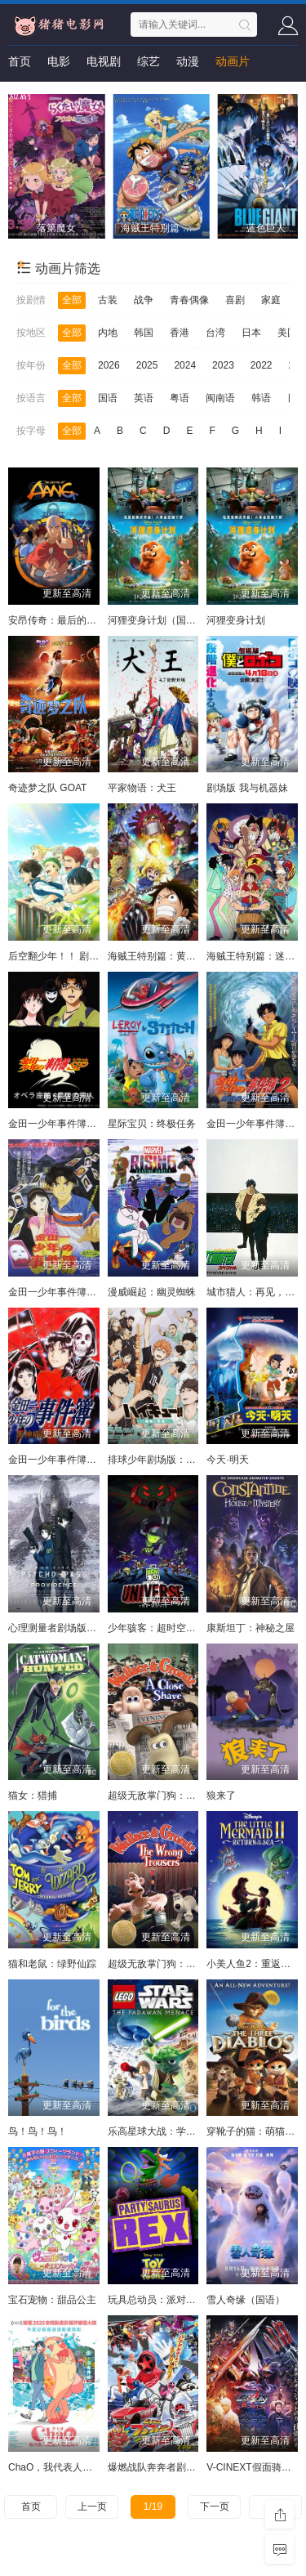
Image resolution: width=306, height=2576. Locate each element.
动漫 (187, 61)
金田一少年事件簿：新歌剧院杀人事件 (91, 1292)
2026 (109, 365)
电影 (58, 61)
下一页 (214, 2506)
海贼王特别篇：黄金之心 (161, 956)
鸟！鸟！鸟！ (37, 2131)
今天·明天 (227, 1459)
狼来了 (221, 1795)
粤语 (179, 398)
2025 (147, 365)
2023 (223, 365)
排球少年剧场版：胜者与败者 (171, 1459)
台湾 (215, 332)
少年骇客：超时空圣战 (157, 1628)
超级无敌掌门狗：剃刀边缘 (166, 1795)
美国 (287, 332)
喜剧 (235, 300)
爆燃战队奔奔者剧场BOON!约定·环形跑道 (198, 2467)
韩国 (143, 332)
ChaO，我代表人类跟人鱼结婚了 (79, 2467)
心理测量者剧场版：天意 (62, 1628)
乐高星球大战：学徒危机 (161, 2131)
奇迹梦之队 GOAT (47, 788)
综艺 (148, 61)
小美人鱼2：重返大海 (253, 1964)
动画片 (232, 61)
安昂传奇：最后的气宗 (57, 620)
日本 (251, 332)
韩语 (261, 398)
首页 (19, 61)
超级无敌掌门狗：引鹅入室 (166, 1964)
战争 (143, 300)
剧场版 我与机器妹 (246, 788)
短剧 (19, 94)
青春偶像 (189, 300)
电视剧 (103, 61)
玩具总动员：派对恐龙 (157, 2299)
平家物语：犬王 (142, 788)
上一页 (92, 2506)
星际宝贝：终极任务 (152, 1123)
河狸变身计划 (235, 620)
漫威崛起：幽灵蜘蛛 (152, 1292)
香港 (179, 332)
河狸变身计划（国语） (157, 620)
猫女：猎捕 (32, 1795)
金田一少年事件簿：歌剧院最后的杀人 (91, 1123)
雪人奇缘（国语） (245, 2299)
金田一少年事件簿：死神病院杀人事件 (91, 1459)
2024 (185, 365)
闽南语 (220, 398)
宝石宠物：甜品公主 (52, 2299)
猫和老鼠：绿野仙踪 (52, 1964)
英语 (143, 398)
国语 (108, 398)
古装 (108, 300)
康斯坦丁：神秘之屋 (250, 1628)
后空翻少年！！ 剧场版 (58, 956)
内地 (108, 332)
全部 (72, 300)
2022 (262, 365)
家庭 (271, 300)
